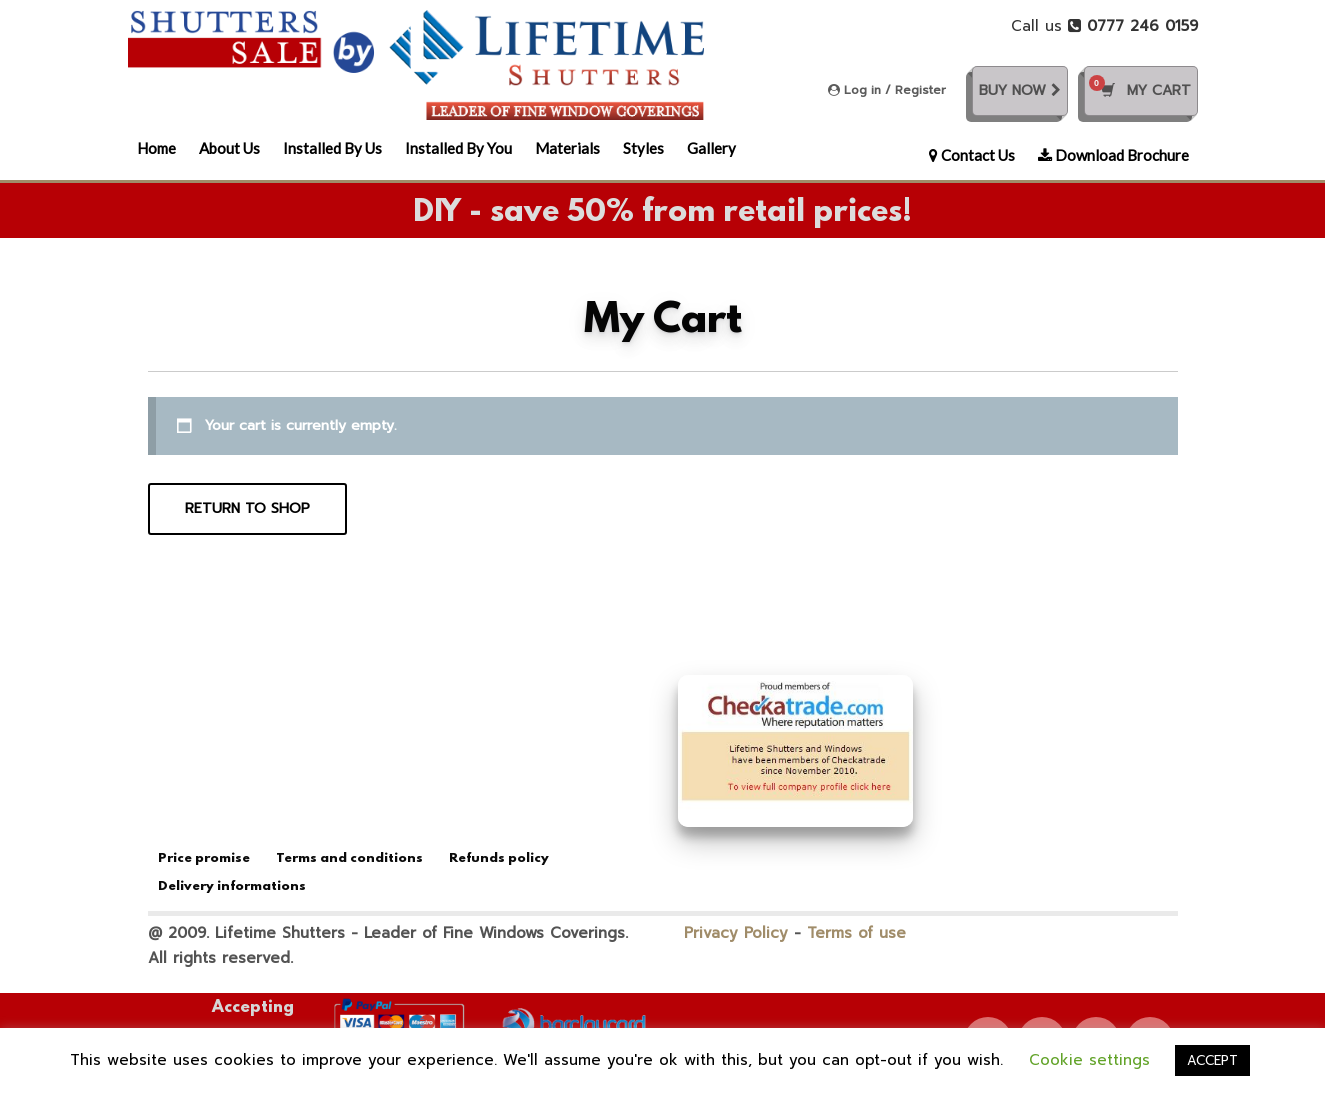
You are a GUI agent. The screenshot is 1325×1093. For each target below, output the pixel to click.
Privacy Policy (736, 933)
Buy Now (1020, 90)
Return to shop (247, 508)
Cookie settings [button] (1089, 1060)
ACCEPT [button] (1212, 1060)
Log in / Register (887, 90)
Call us (1104, 26)
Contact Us (972, 155)
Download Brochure (1113, 155)
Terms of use (856, 933)
